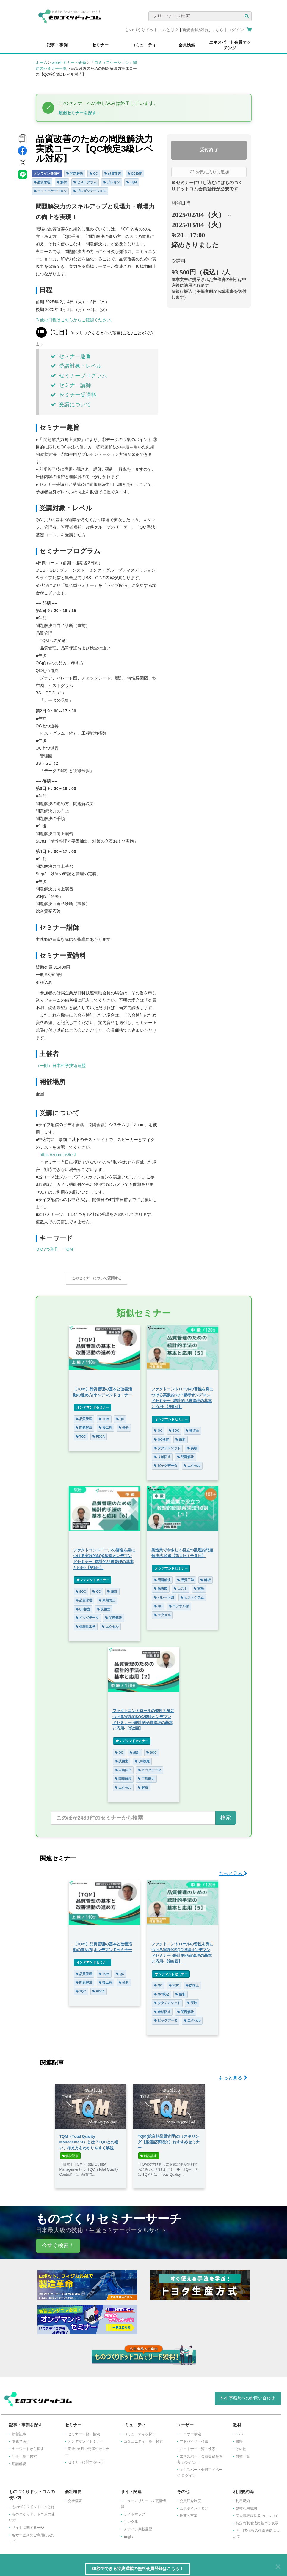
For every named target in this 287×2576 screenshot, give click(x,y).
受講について (71, 404)
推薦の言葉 (188, 2513)
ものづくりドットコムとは (33, 2504)
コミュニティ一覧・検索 (143, 2438)
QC (94, 173)
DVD (239, 2431)
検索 (225, 1815)
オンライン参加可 (47, 173)
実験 (192, 1445)
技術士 (192, 1427)
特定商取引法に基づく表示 (257, 2520)
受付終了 (209, 149)
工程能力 (146, 1775)
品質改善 (112, 173)
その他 (241, 2446)
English (129, 2533)
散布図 (160, 1585)
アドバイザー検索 (194, 2438)
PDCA (98, 1433)
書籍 (239, 2438)
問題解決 (74, 173)
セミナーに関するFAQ (85, 2459)
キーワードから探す (28, 2446)
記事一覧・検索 (24, 2453)
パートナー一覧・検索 (197, 2446)
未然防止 (162, 1454)
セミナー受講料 (73, 395)
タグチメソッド (167, 1445)
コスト (180, 1585)
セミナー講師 (71, 385)
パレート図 (164, 1594)
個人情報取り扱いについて (257, 2513)
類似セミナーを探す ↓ (79, 112)
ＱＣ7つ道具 (47, 1249)
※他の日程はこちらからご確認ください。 (75, 319)
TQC (81, 1433)
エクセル (192, 1462)
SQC (174, 1427)
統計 (112, 1588)
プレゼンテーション (89, 191)
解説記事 (70, 2153)
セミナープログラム (79, 376)
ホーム (41, 62)
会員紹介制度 (190, 2498)
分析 (124, 1424)
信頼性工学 (86, 1623)
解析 (62, 182)
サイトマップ (134, 2511)
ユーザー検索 (190, 2431)
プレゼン (111, 182)
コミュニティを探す (140, 2431)
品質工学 (185, 1577)
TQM (131, 182)
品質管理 (42, 182)
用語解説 (19, 2461)
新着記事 (19, 2431)
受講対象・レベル (76, 366)
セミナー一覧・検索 (84, 2431)
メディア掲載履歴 (138, 2526)
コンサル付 (179, 1603)
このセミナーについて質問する (97, 1278)
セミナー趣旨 (71, 356)
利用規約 (243, 2498)
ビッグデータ (165, 1462)
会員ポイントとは (194, 2505)
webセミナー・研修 (69, 62)
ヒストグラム (85, 182)
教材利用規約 (246, 2505)
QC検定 (135, 173)
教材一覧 (243, 2453)
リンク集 (131, 2519)
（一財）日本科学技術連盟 (61, 1065)
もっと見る (233, 1870)
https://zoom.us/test (58, 1154)
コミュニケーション (50, 191)
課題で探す (21, 2438)
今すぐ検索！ (58, 2242)
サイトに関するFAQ (28, 2525)
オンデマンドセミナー (92, 1404)
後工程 (105, 1424)
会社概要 (75, 2498)
